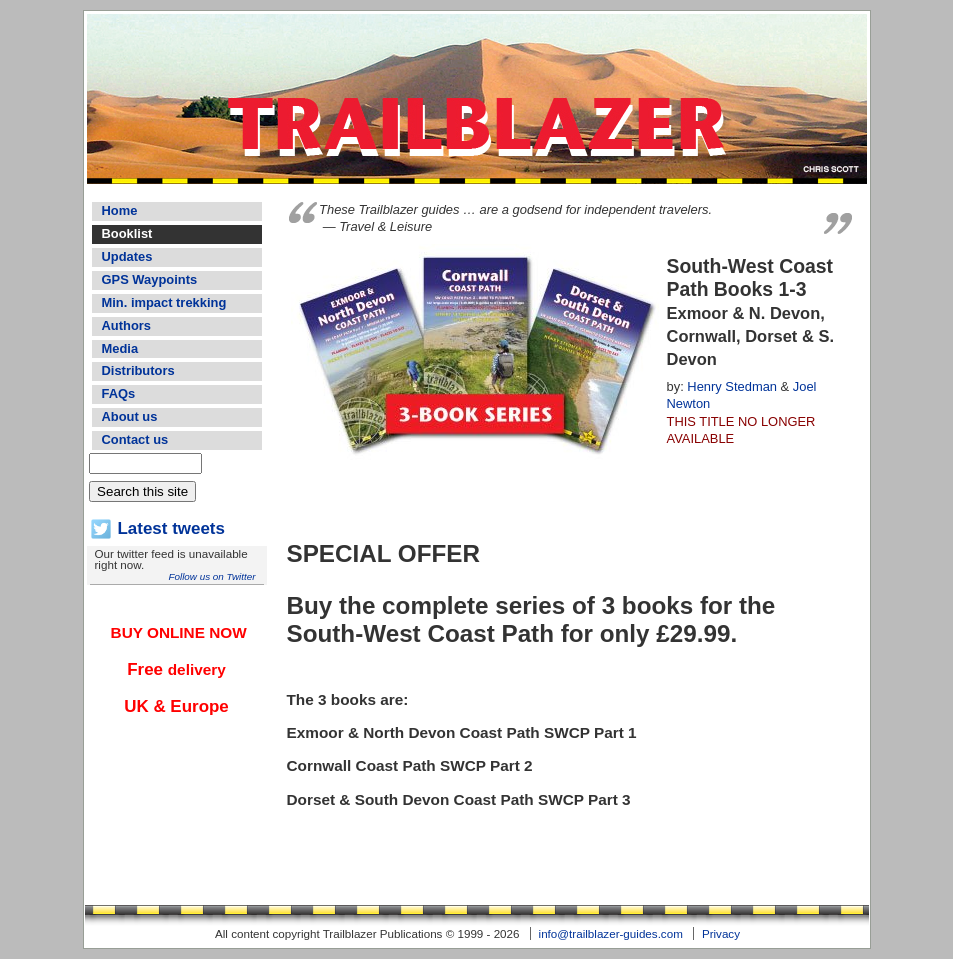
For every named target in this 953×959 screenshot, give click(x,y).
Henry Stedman (732, 386)
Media (120, 348)
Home (120, 210)
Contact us (135, 439)
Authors (126, 325)
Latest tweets (171, 528)
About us (130, 416)
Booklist (127, 233)
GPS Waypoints (150, 279)
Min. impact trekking (164, 302)
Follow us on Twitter (211, 576)
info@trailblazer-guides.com (611, 933)
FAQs (119, 393)
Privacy (721, 933)
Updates (127, 256)
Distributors (138, 370)
